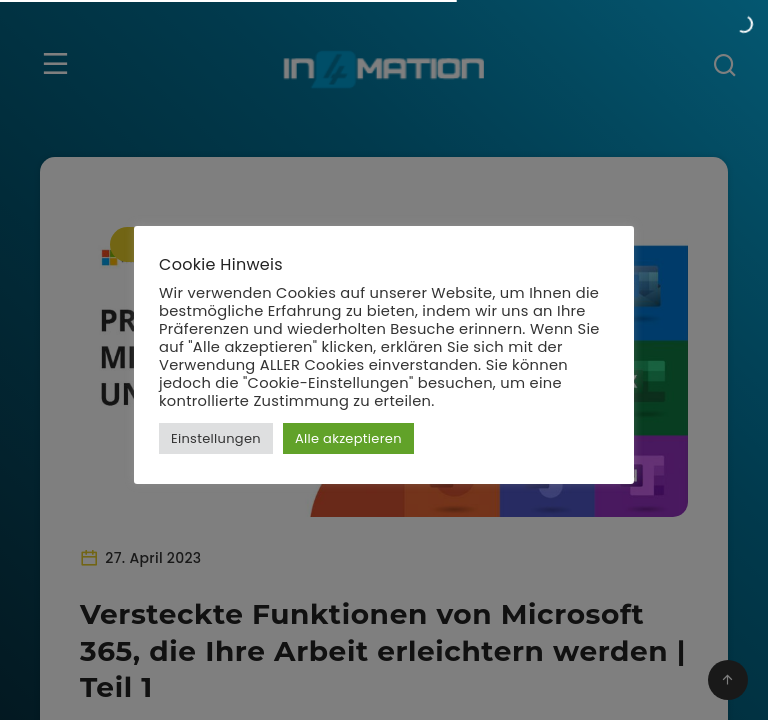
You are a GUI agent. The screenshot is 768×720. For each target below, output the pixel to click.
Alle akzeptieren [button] (348, 438)
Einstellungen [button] (216, 438)
